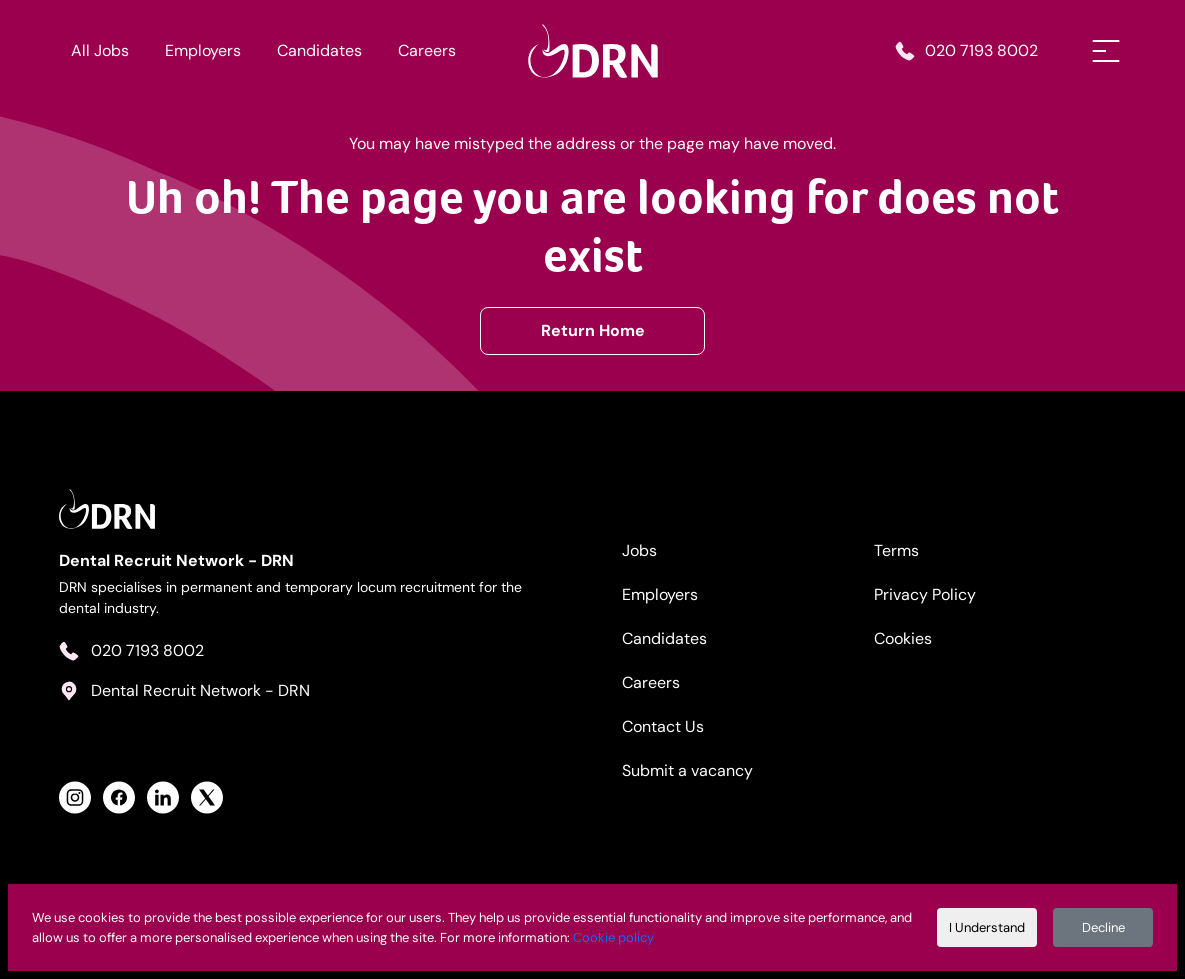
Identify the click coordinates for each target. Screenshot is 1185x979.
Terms (896, 550)
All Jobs (100, 50)
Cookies (903, 638)
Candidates (319, 50)
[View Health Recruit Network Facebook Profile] (119, 797)
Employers (203, 50)
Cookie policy (613, 937)
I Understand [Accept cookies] (987, 927)
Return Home (593, 330)
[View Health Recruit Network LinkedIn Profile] (163, 797)
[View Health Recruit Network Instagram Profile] (75, 797)
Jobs (639, 550)
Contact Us (663, 726)
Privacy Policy (925, 594)
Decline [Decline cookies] (1103, 927)
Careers (427, 50)
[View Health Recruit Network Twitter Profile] (207, 797)
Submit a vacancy (687, 770)
